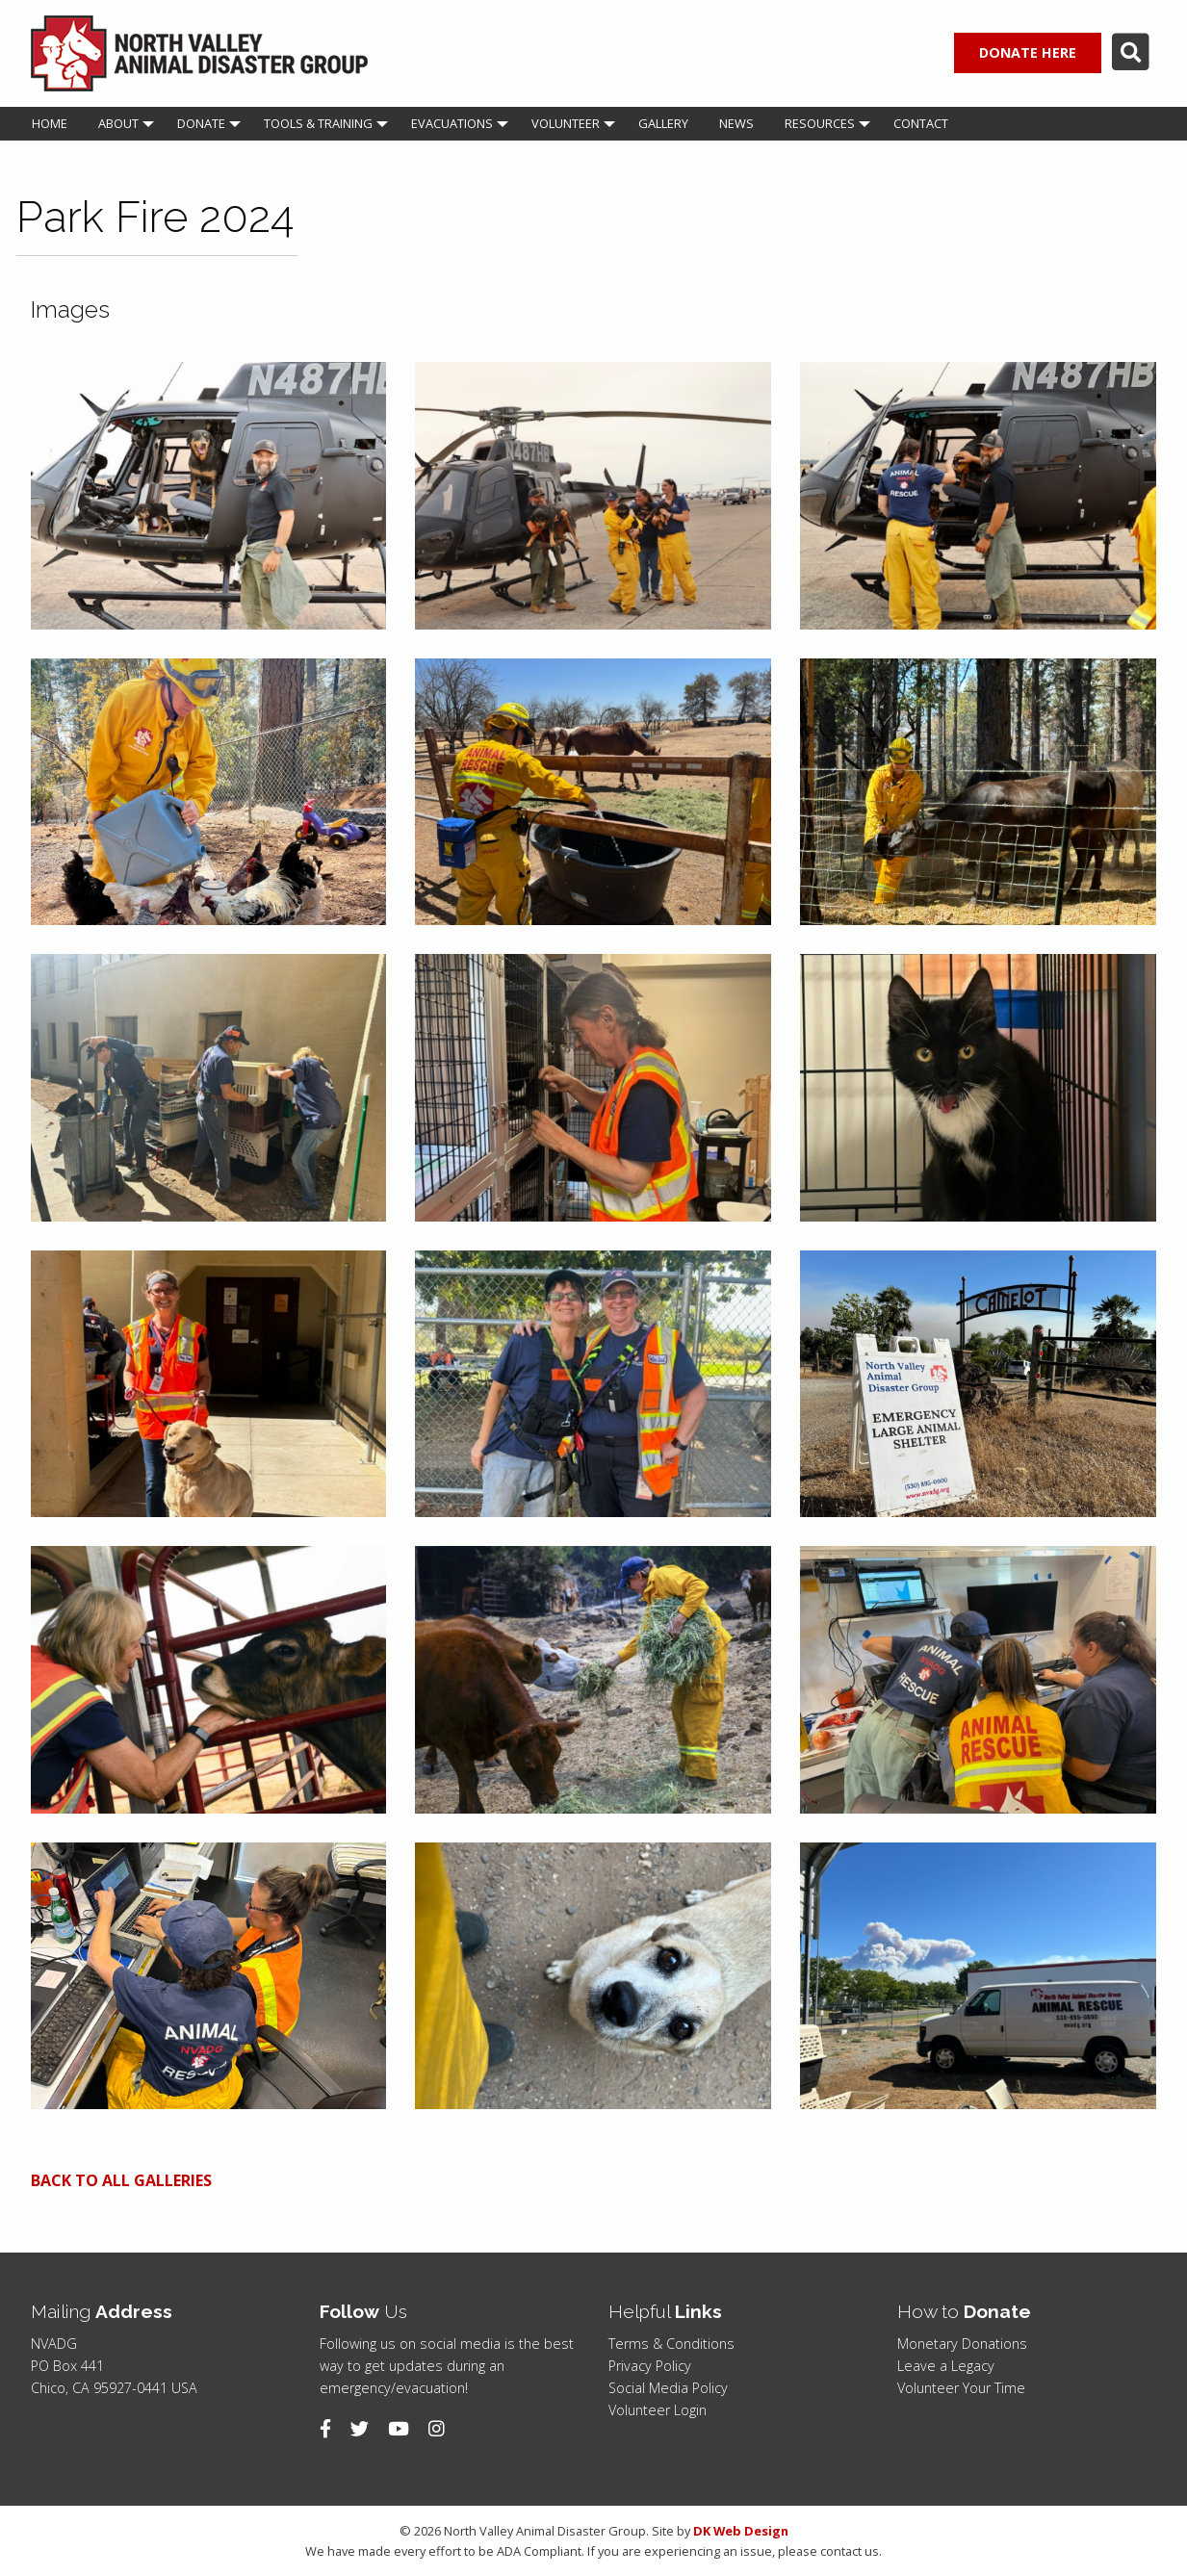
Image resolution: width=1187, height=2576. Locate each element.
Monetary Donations (962, 2343)
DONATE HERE (1027, 52)
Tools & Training (318, 123)
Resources (820, 123)
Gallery (663, 123)
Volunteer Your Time (961, 2388)
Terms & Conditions (671, 2343)
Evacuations (452, 123)
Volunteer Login (657, 2410)
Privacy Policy (649, 2366)
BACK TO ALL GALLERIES (121, 2180)
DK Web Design (740, 2530)
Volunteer (565, 123)
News (736, 123)
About (118, 123)
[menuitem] (49, 124)
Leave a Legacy (945, 2366)
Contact (920, 123)
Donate (201, 123)
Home (49, 123)
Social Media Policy (668, 2388)
